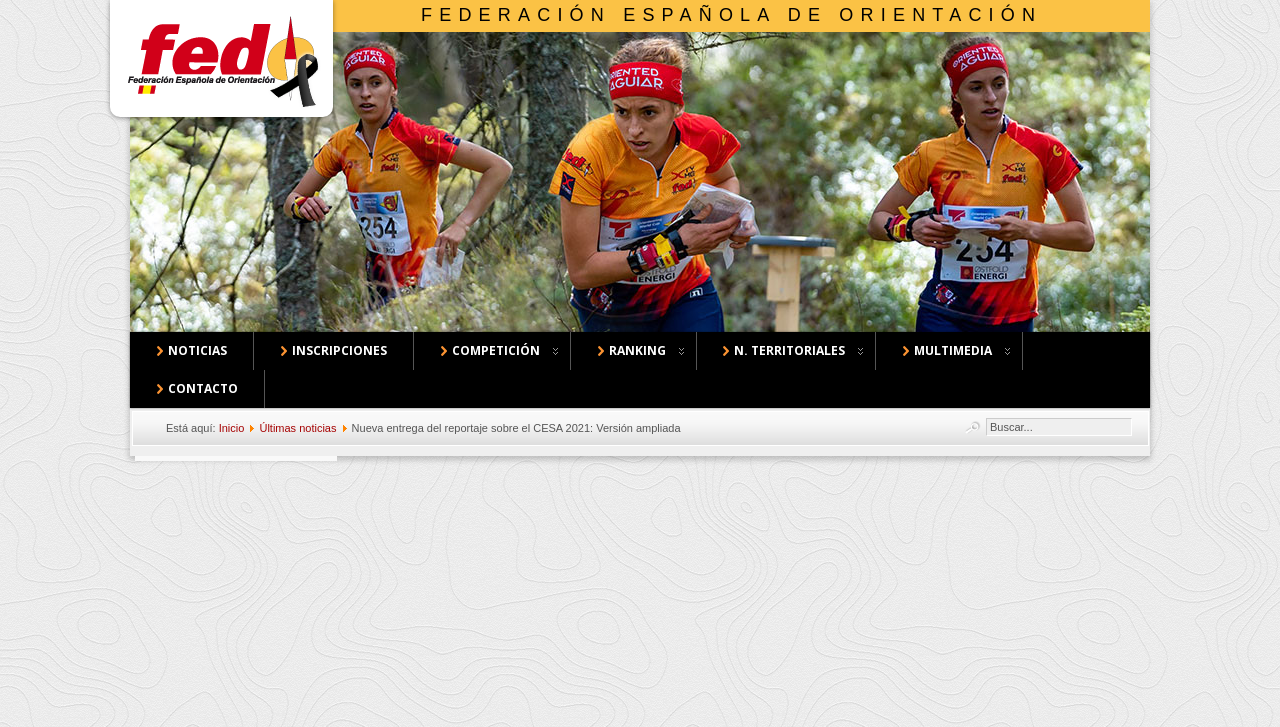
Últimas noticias (297, 428)
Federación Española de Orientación (731, 15)
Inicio (232, 428)
